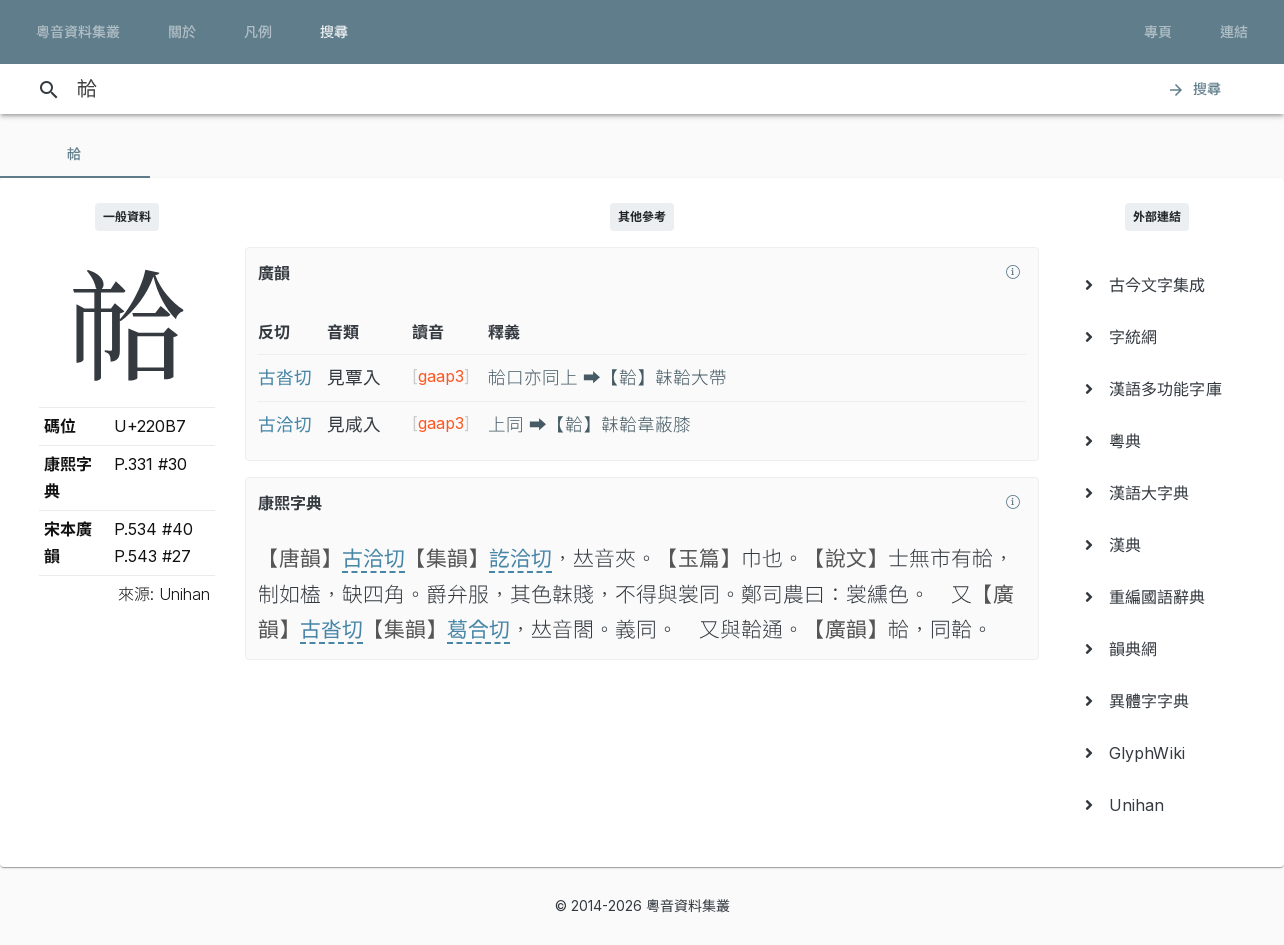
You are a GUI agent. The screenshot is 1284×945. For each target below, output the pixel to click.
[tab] (75, 154)
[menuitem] (1157, 285)
